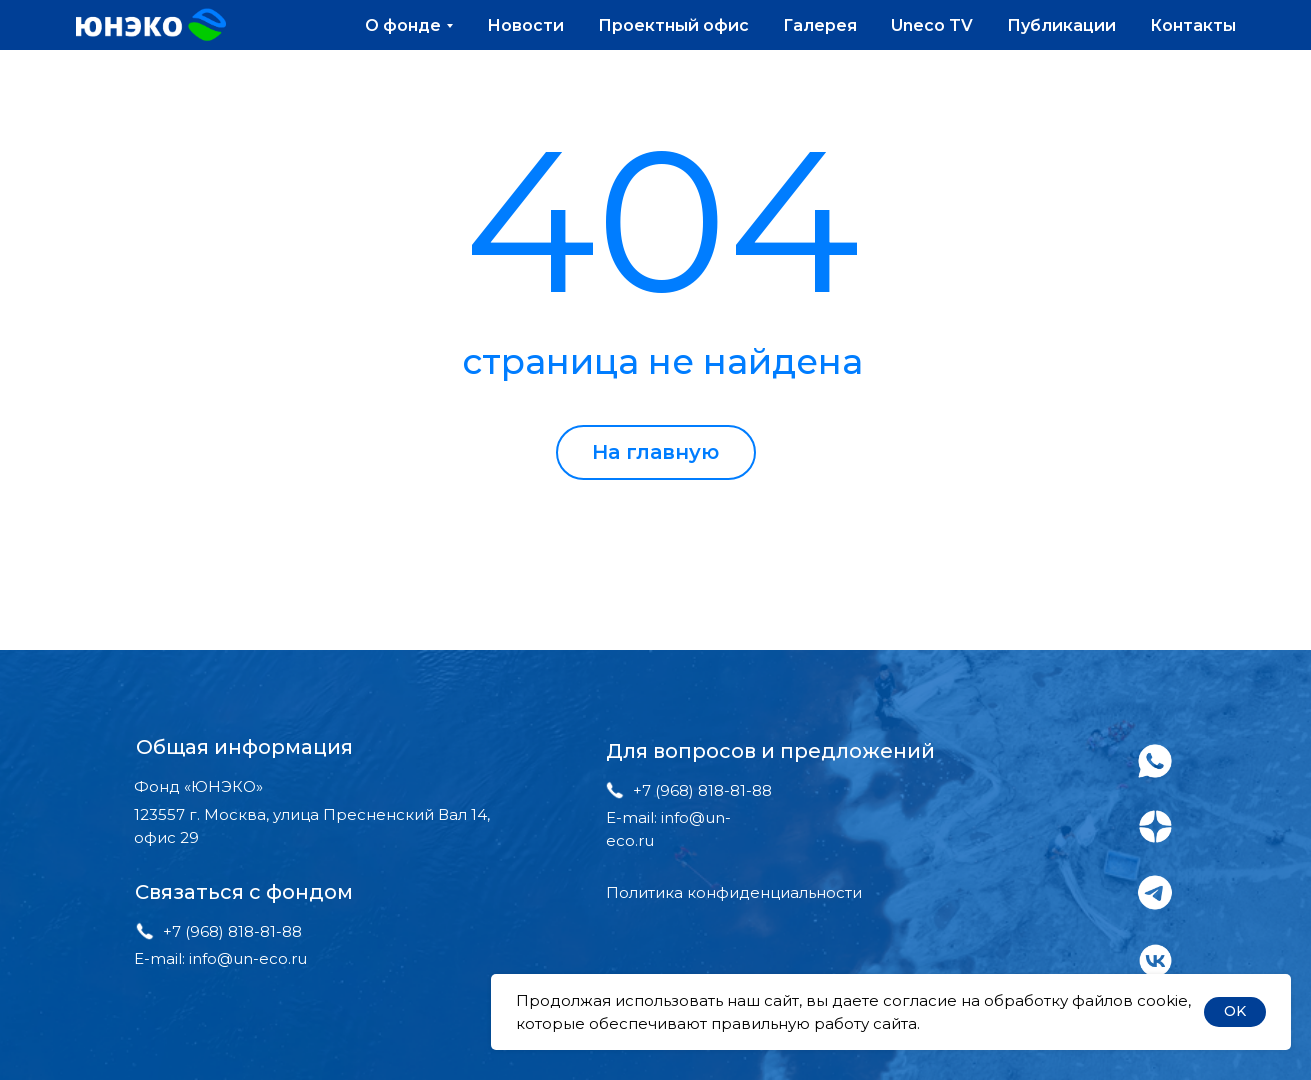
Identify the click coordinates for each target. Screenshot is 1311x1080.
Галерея (820, 25)
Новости (525, 25)
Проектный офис (673, 25)
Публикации (1061, 25)
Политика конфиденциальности (734, 892)
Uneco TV (932, 25)
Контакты (1193, 25)
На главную (655, 452)
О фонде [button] (403, 25)
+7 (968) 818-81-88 (232, 931)
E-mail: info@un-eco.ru (220, 958)
